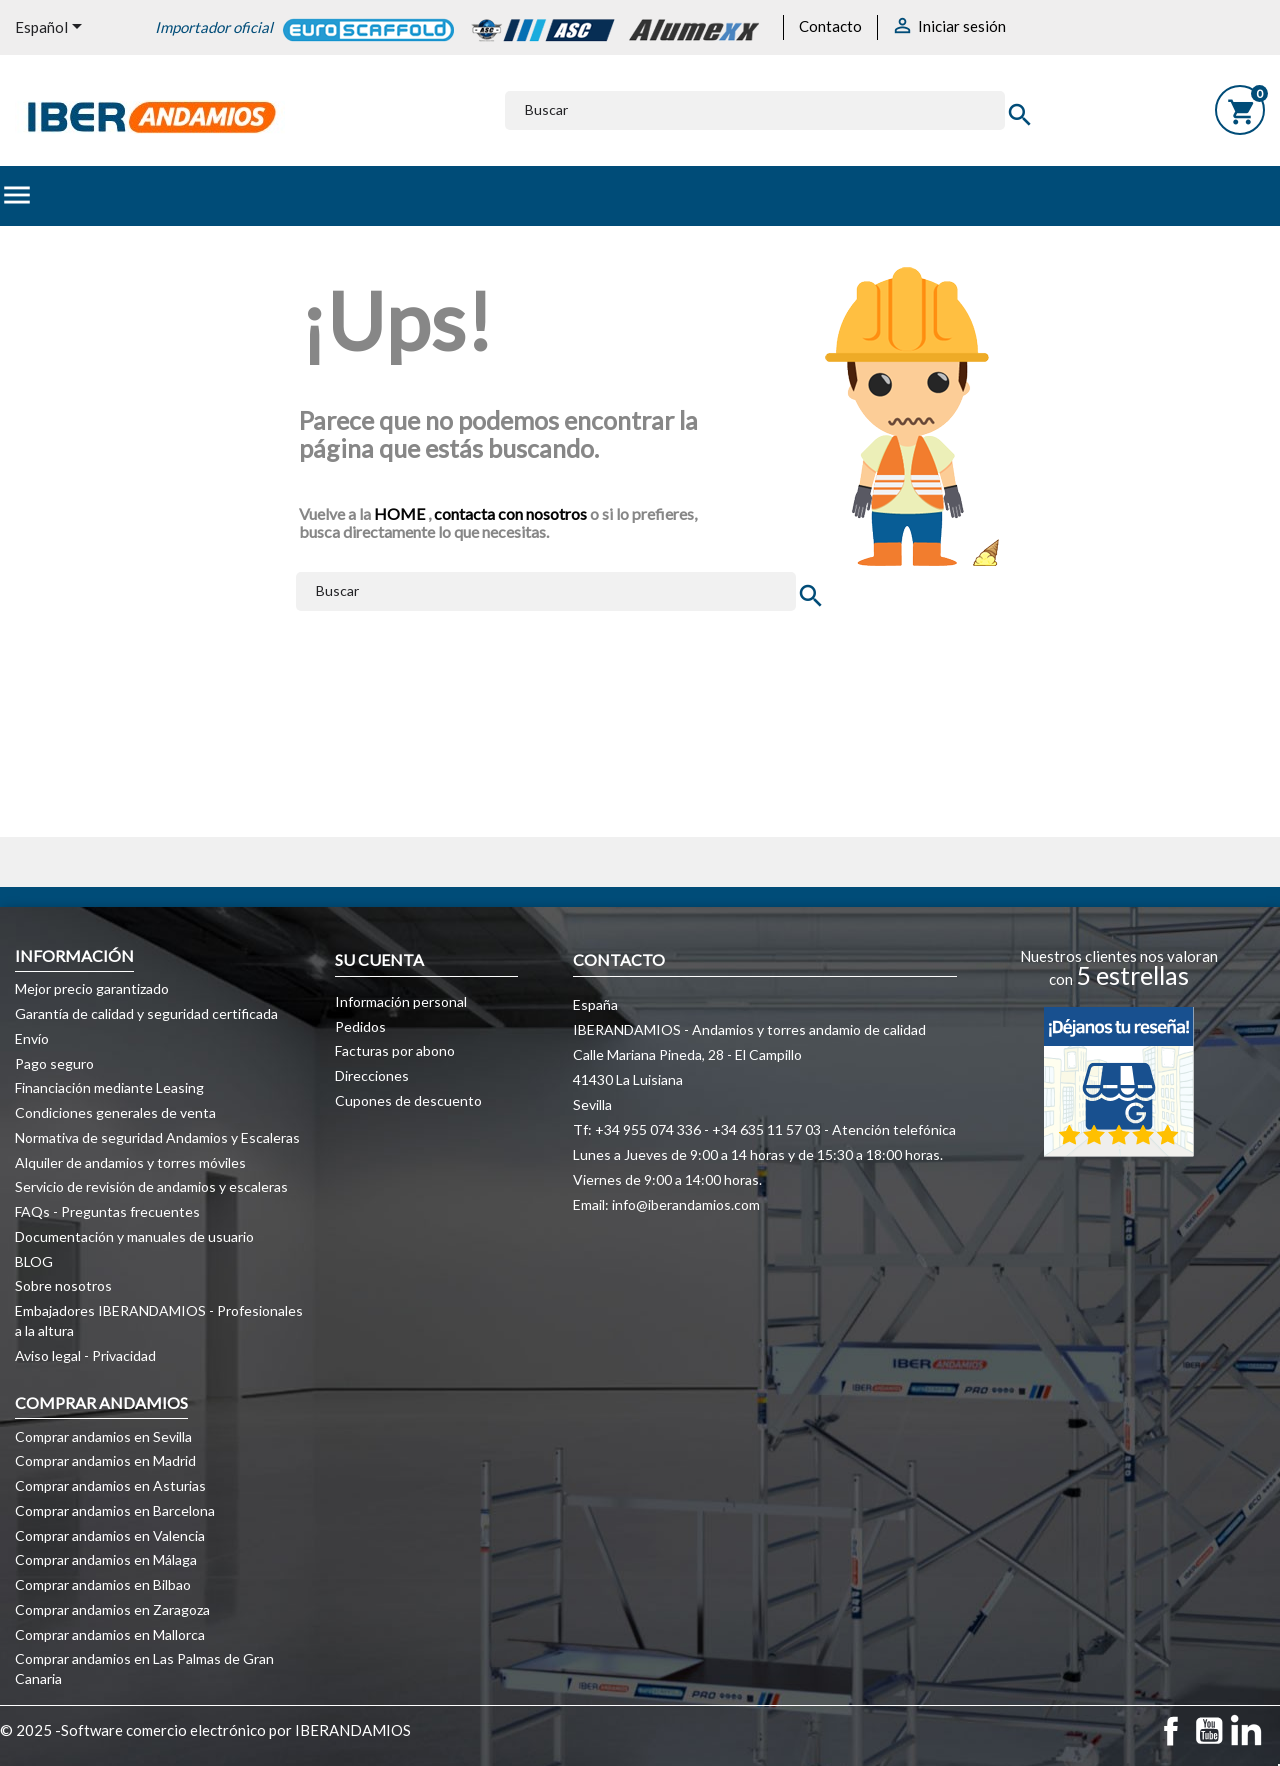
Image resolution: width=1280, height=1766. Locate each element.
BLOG (34, 1261)
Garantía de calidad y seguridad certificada (146, 1013)
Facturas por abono (395, 1050)
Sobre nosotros (63, 1285)
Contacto (830, 26)
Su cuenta (379, 959)
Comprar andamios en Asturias (110, 1485)
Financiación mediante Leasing (109, 1087)
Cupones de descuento (408, 1100)
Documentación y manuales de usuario (134, 1236)
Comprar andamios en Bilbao (103, 1584)
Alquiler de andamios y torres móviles (130, 1162)
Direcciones (372, 1075)
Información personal (401, 1001)
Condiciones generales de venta (115, 1112)
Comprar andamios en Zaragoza (112, 1609)
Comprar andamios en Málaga (106, 1559)
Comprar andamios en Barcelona (115, 1510)
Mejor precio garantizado (92, 988)
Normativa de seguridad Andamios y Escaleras (157, 1137)
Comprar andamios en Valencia (110, 1535)
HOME (401, 513)
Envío (32, 1038)
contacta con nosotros (510, 513)
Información (74, 955)
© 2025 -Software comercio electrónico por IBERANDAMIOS (205, 1730)
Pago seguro (54, 1063)
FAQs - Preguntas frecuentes (107, 1211)
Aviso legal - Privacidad (85, 1355)
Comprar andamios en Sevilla (103, 1436)
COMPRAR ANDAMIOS (101, 1402)
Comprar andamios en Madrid (105, 1460)
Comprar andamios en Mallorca (110, 1634)
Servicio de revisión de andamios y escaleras (151, 1186)
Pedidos (360, 1026)
